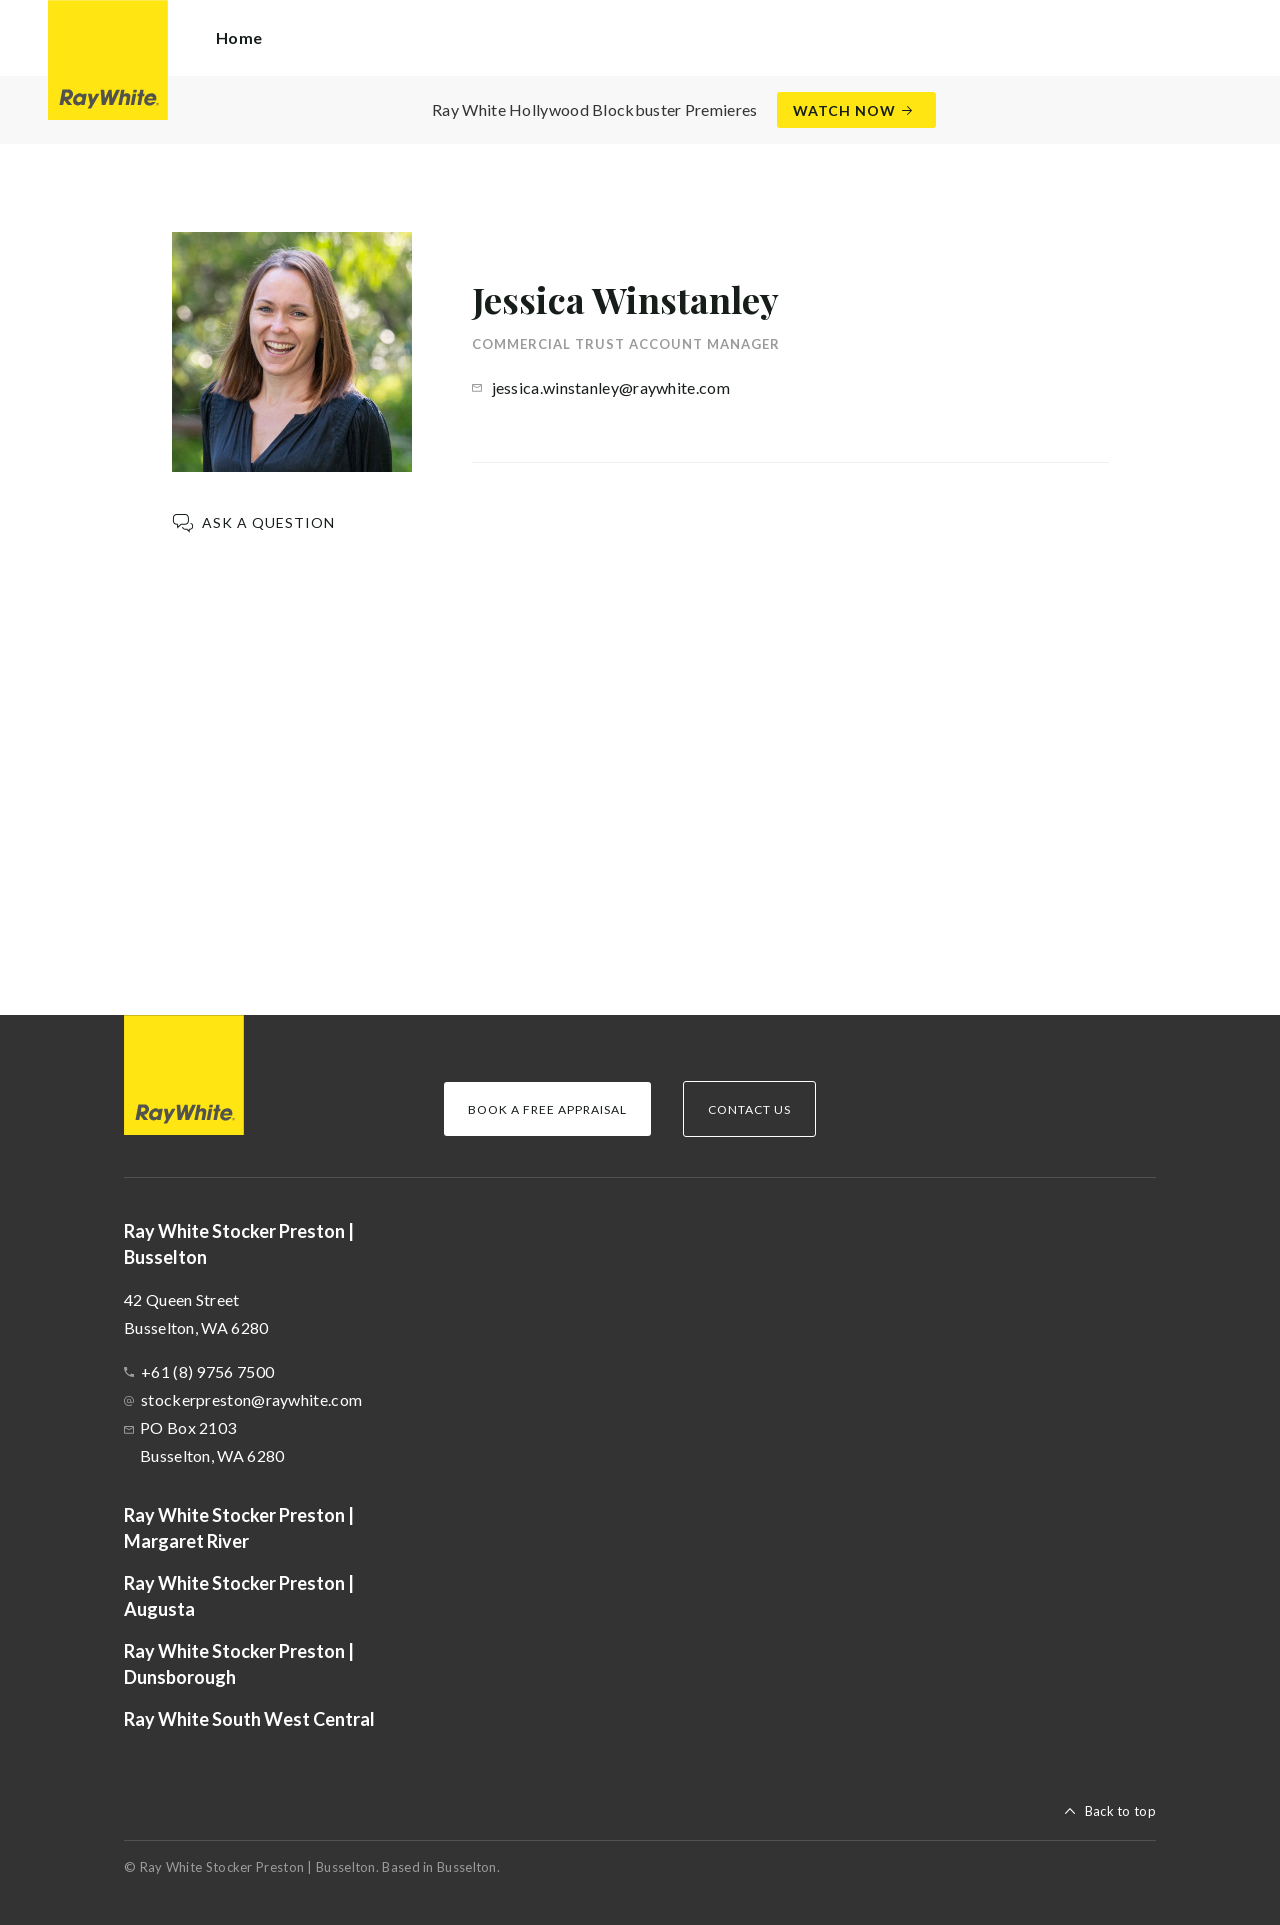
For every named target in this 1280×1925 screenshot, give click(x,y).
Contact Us (749, 1109)
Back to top (1120, 1811)
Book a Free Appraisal (547, 1109)
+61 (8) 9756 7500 (207, 1371)
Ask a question (268, 522)
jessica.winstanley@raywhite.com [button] (611, 387)
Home (239, 37)
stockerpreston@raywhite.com (251, 1399)
